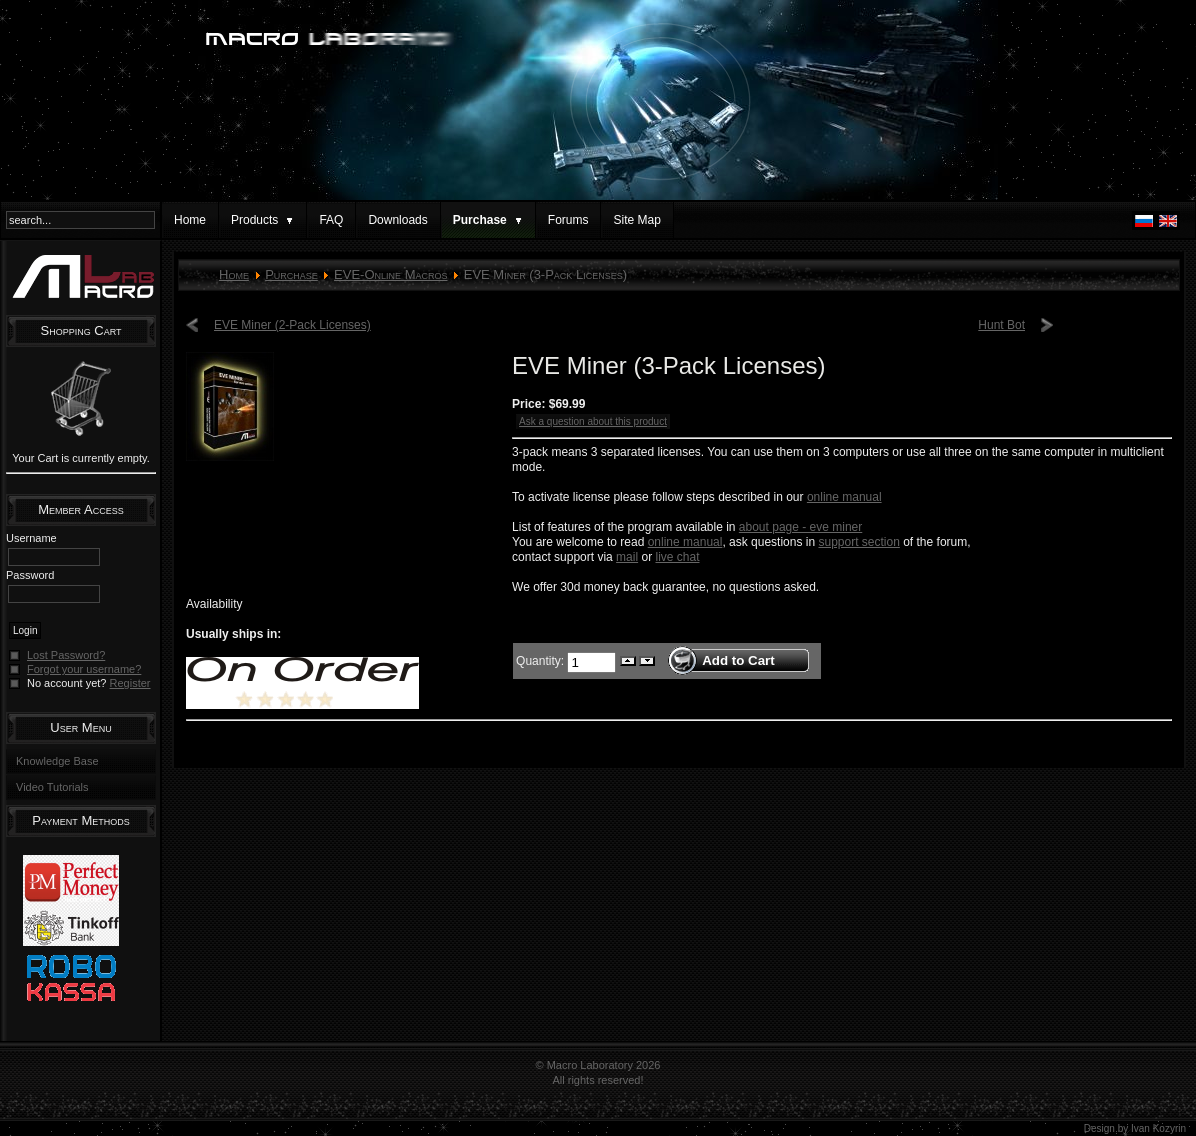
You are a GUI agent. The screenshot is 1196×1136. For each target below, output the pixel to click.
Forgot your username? (84, 669)
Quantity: (541, 660)
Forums (568, 220)
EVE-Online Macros (390, 274)
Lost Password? (66, 655)
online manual (844, 497)
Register (130, 683)
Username (31, 538)
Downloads (397, 220)
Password (30, 575)
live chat (677, 557)
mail (627, 557)
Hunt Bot (1001, 325)
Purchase (291, 274)
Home (190, 220)
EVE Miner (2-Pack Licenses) (292, 325)
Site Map (636, 220)
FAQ (331, 220)
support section (858, 542)
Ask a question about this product (593, 421)
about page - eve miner (800, 527)
